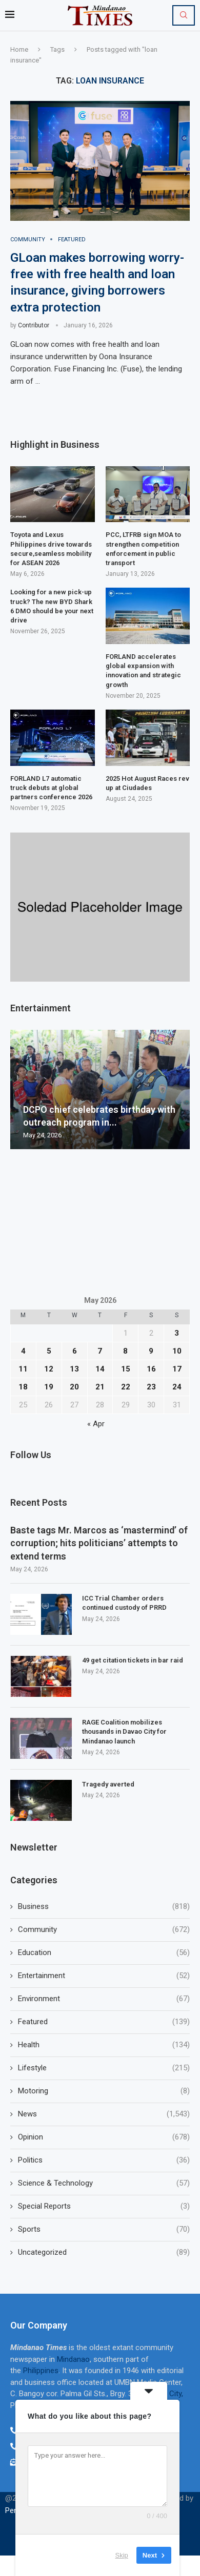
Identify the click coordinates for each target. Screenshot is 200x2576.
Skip (121, 2555)
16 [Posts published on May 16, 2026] (151, 1369)
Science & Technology (104, 2183)
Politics (104, 2160)
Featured (104, 2022)
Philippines (40, 2370)
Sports (104, 2229)
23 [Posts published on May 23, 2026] (151, 1386)
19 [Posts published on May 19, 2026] (48, 1386)
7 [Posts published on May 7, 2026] (99, 1351)
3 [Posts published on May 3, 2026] (176, 1333)
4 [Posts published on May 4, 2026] (23, 1351)
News (104, 2114)
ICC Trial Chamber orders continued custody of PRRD (124, 1602)
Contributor (33, 325)
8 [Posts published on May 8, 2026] (125, 1351)
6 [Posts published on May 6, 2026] (74, 1351)
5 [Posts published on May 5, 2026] (49, 1351)
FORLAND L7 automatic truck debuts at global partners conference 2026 (51, 788)
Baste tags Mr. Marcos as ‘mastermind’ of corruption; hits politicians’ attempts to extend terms (99, 1543)
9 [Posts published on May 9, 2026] (151, 1351)
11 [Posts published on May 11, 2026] (23, 1369)
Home (19, 49)
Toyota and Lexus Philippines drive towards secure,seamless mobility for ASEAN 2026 (51, 549)
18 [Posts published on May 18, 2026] (23, 1386)
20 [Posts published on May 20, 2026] (74, 1386)
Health (104, 2045)
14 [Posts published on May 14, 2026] (100, 1369)
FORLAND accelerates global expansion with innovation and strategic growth (143, 671)
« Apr (96, 1423)
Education (104, 1952)
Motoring (104, 2091)
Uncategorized (104, 2252)
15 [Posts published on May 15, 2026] (125, 1369)
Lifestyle (104, 2068)
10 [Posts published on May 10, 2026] (177, 1351)
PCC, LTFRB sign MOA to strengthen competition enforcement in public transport (143, 549)
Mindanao (73, 2359)
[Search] (183, 15)
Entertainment (104, 1975)
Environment (104, 1998)
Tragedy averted (109, 1784)
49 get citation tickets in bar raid (132, 1660)
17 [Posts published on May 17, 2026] (177, 1369)
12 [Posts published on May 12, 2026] (48, 1369)
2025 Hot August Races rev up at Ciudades (147, 783)
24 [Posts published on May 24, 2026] (177, 1386)
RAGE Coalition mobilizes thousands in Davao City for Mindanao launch (124, 1731)
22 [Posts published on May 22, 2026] (125, 1386)
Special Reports (104, 2206)
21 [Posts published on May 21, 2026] (100, 1386)
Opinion (104, 2137)
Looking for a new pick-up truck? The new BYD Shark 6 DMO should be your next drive (51, 606)
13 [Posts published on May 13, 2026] (74, 1369)
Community (104, 1929)
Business (104, 1906)
